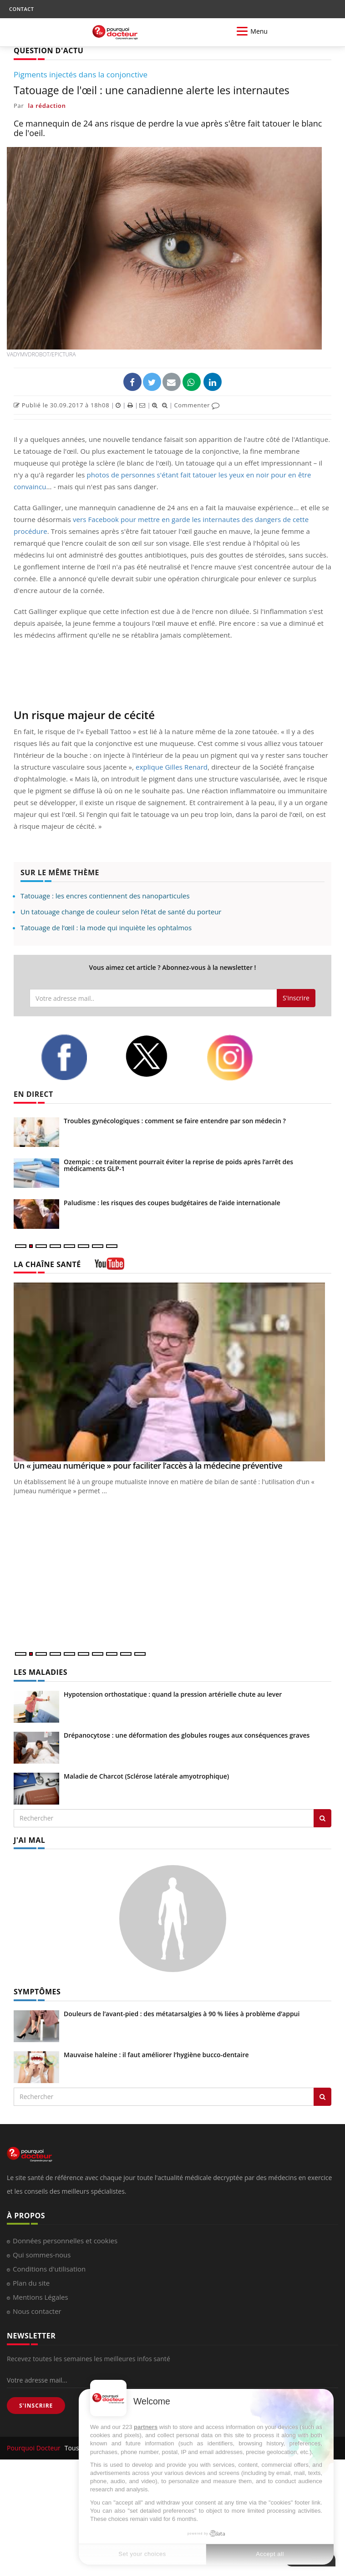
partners (145, 2427)
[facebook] (76, 1057)
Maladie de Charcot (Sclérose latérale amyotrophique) (146, 1776)
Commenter (197, 405)
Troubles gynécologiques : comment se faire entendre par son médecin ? (175, 1120)
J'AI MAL (29, 1840)
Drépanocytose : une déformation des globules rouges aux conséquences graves (186, 1735)
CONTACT (21, 8)
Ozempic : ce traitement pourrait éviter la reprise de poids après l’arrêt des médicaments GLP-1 (178, 1165)
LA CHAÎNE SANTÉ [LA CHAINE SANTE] (47, 1264)
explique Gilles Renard (172, 766)
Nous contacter (37, 2311)
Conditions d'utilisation (49, 2268)
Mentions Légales (40, 2297)
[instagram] (241, 1057)
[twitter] (158, 1056)
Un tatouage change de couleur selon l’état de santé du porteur (121, 911)
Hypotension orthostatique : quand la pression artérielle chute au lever (173, 1694)
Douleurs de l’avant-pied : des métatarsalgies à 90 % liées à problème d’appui (181, 2013)
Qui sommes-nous (42, 2254)
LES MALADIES (40, 1672)
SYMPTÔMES (37, 1992)
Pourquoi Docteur (34, 2448)
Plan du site (31, 2282)
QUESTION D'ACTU (48, 51)
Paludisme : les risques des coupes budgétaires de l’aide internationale (172, 1202)
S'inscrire (296, 998)
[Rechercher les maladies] (322, 1818)
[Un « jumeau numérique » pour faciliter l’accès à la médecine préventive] (172, 1372)
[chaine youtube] (109, 1267)
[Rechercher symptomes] (322, 2097)
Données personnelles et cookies (65, 2240)
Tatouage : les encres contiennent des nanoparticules (105, 895)
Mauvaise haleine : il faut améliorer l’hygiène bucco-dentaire (156, 2054)
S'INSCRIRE (36, 2405)
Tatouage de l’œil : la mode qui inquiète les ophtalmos (106, 927)
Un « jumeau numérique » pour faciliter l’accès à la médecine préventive (148, 1465)
